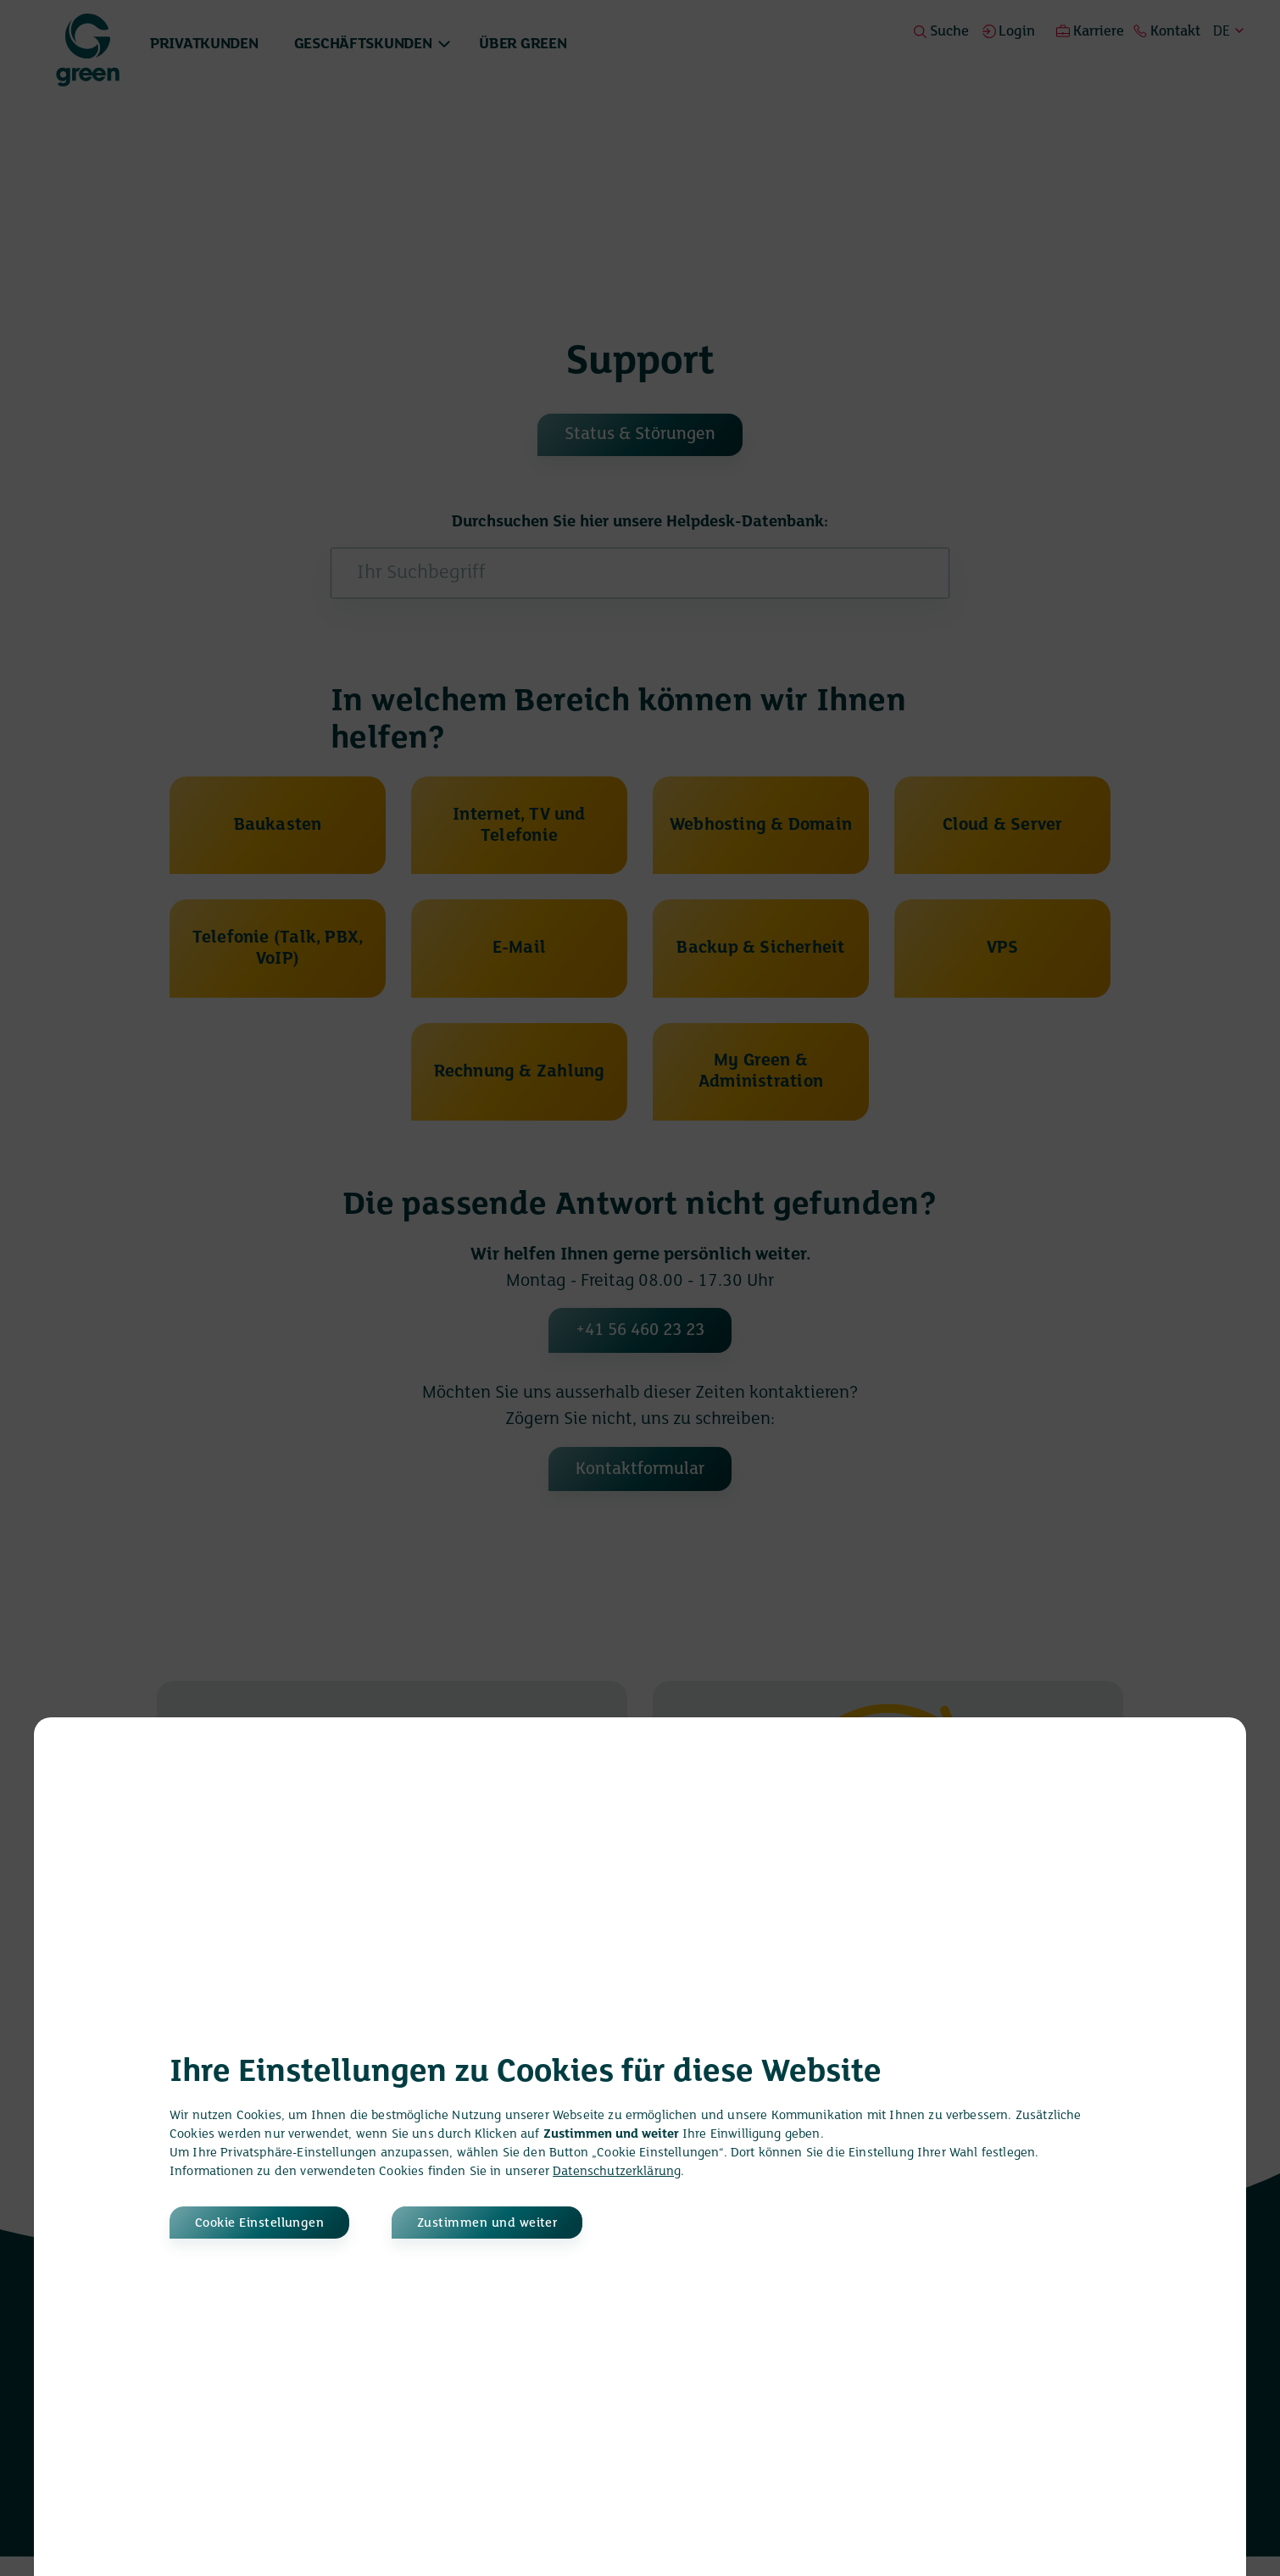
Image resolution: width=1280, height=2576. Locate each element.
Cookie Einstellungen (261, 2222)
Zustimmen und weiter (497, 2222)
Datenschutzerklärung (617, 2171)
